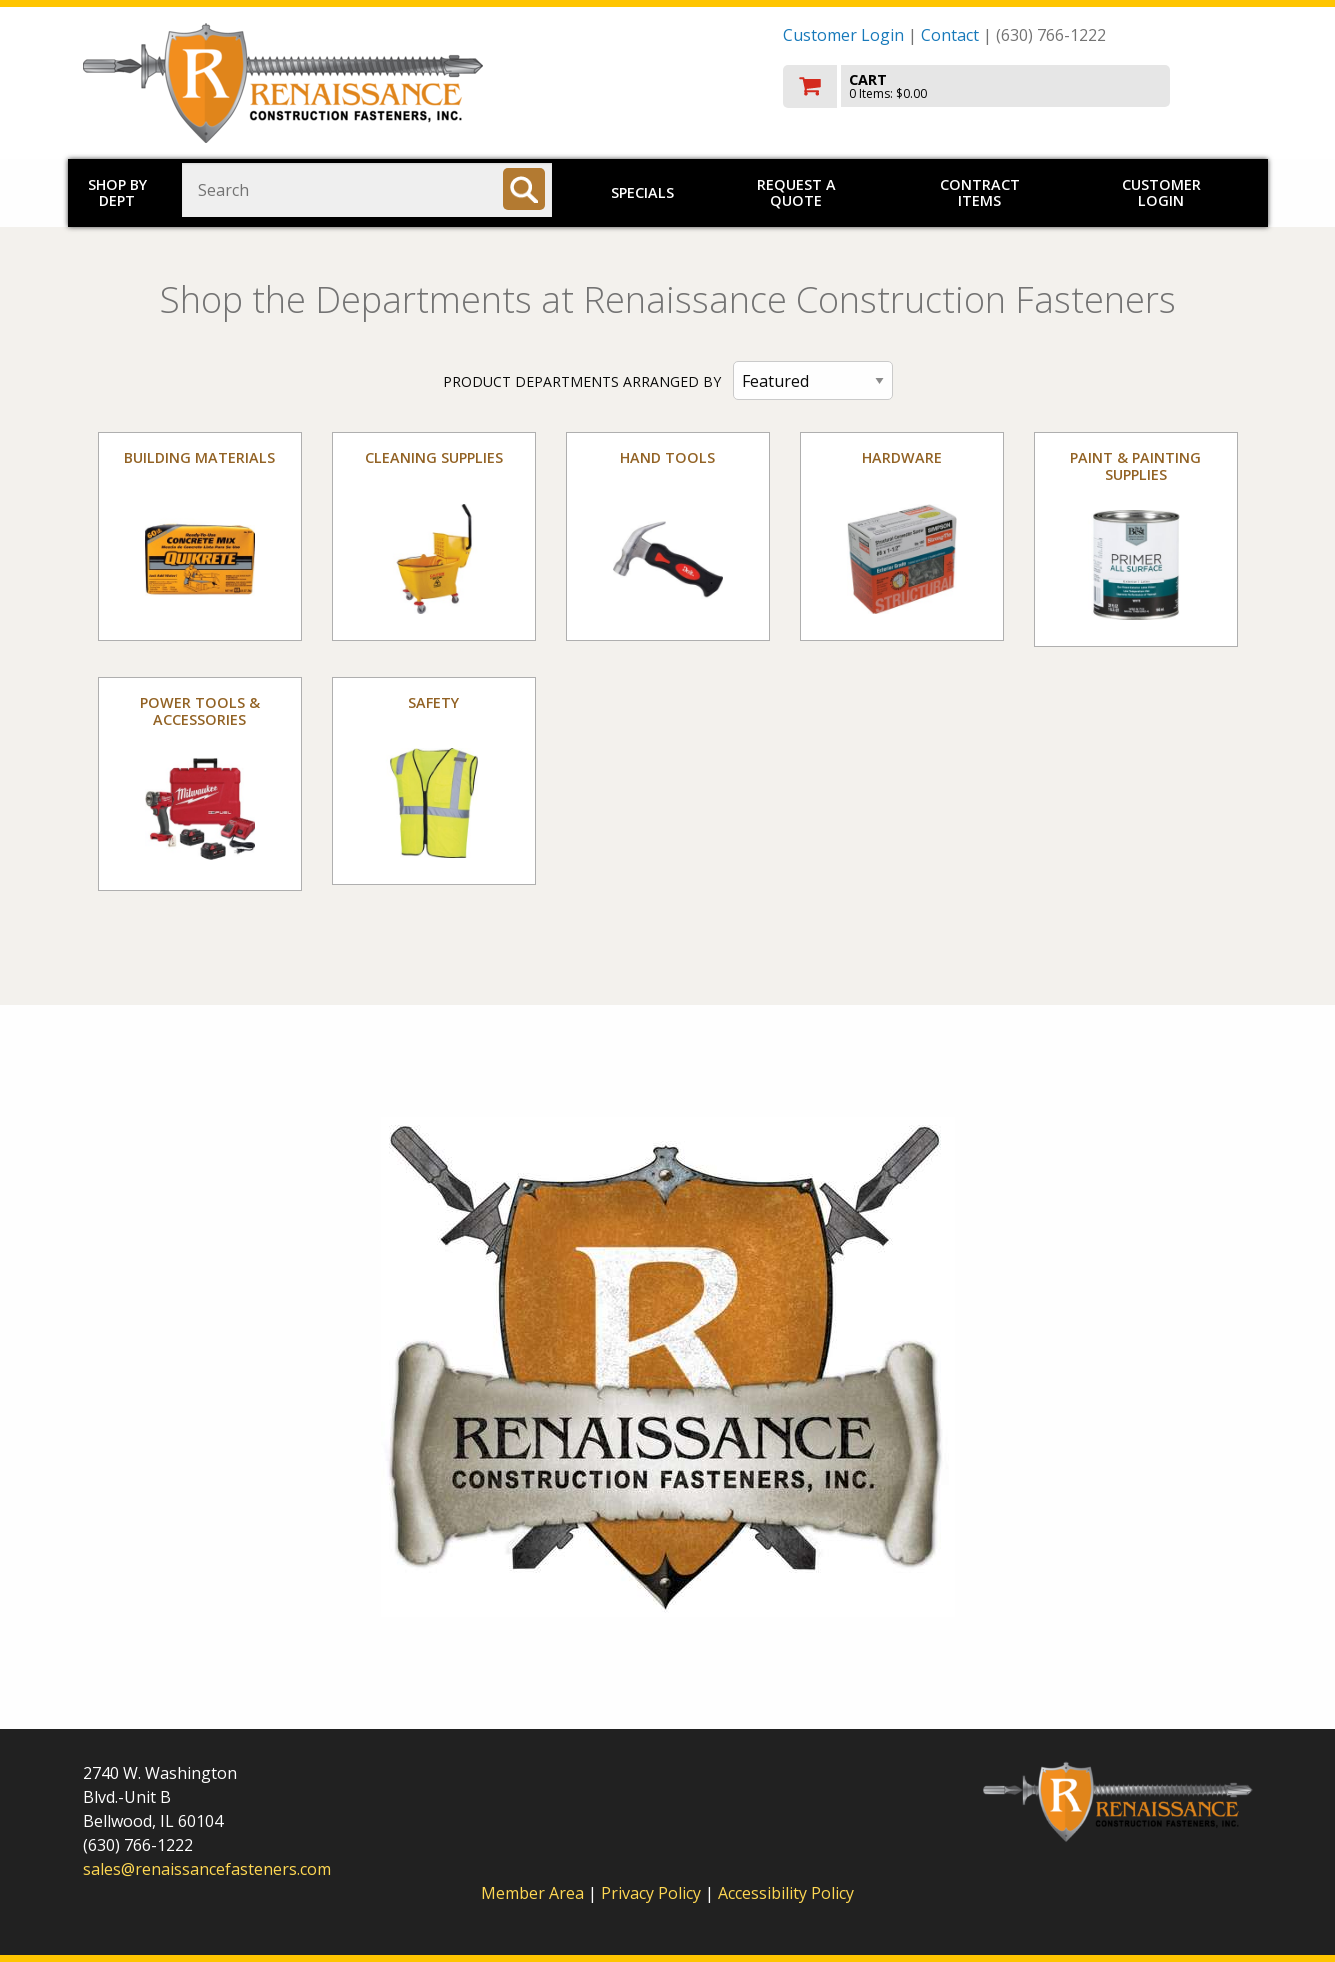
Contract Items (980, 192)
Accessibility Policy (786, 1893)
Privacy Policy (653, 1893)
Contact (950, 35)
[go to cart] (1018, 86)
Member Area (532, 1893)
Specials (642, 192)
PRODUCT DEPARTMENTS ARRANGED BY (582, 381)
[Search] (524, 189)
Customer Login (843, 35)
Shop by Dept (117, 192)
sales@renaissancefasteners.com (207, 1869)
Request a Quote (796, 192)
